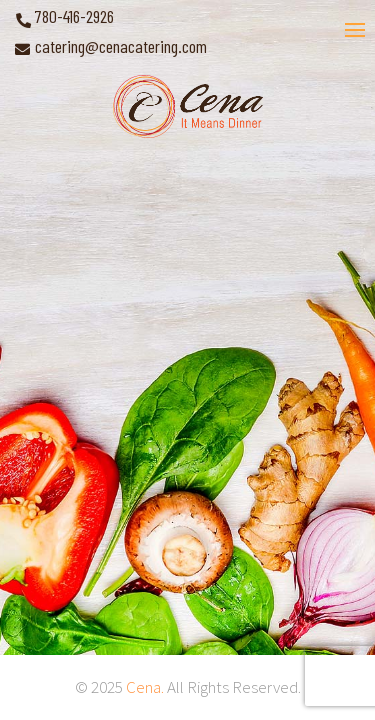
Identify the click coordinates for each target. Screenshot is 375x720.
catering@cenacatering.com (121, 46)
